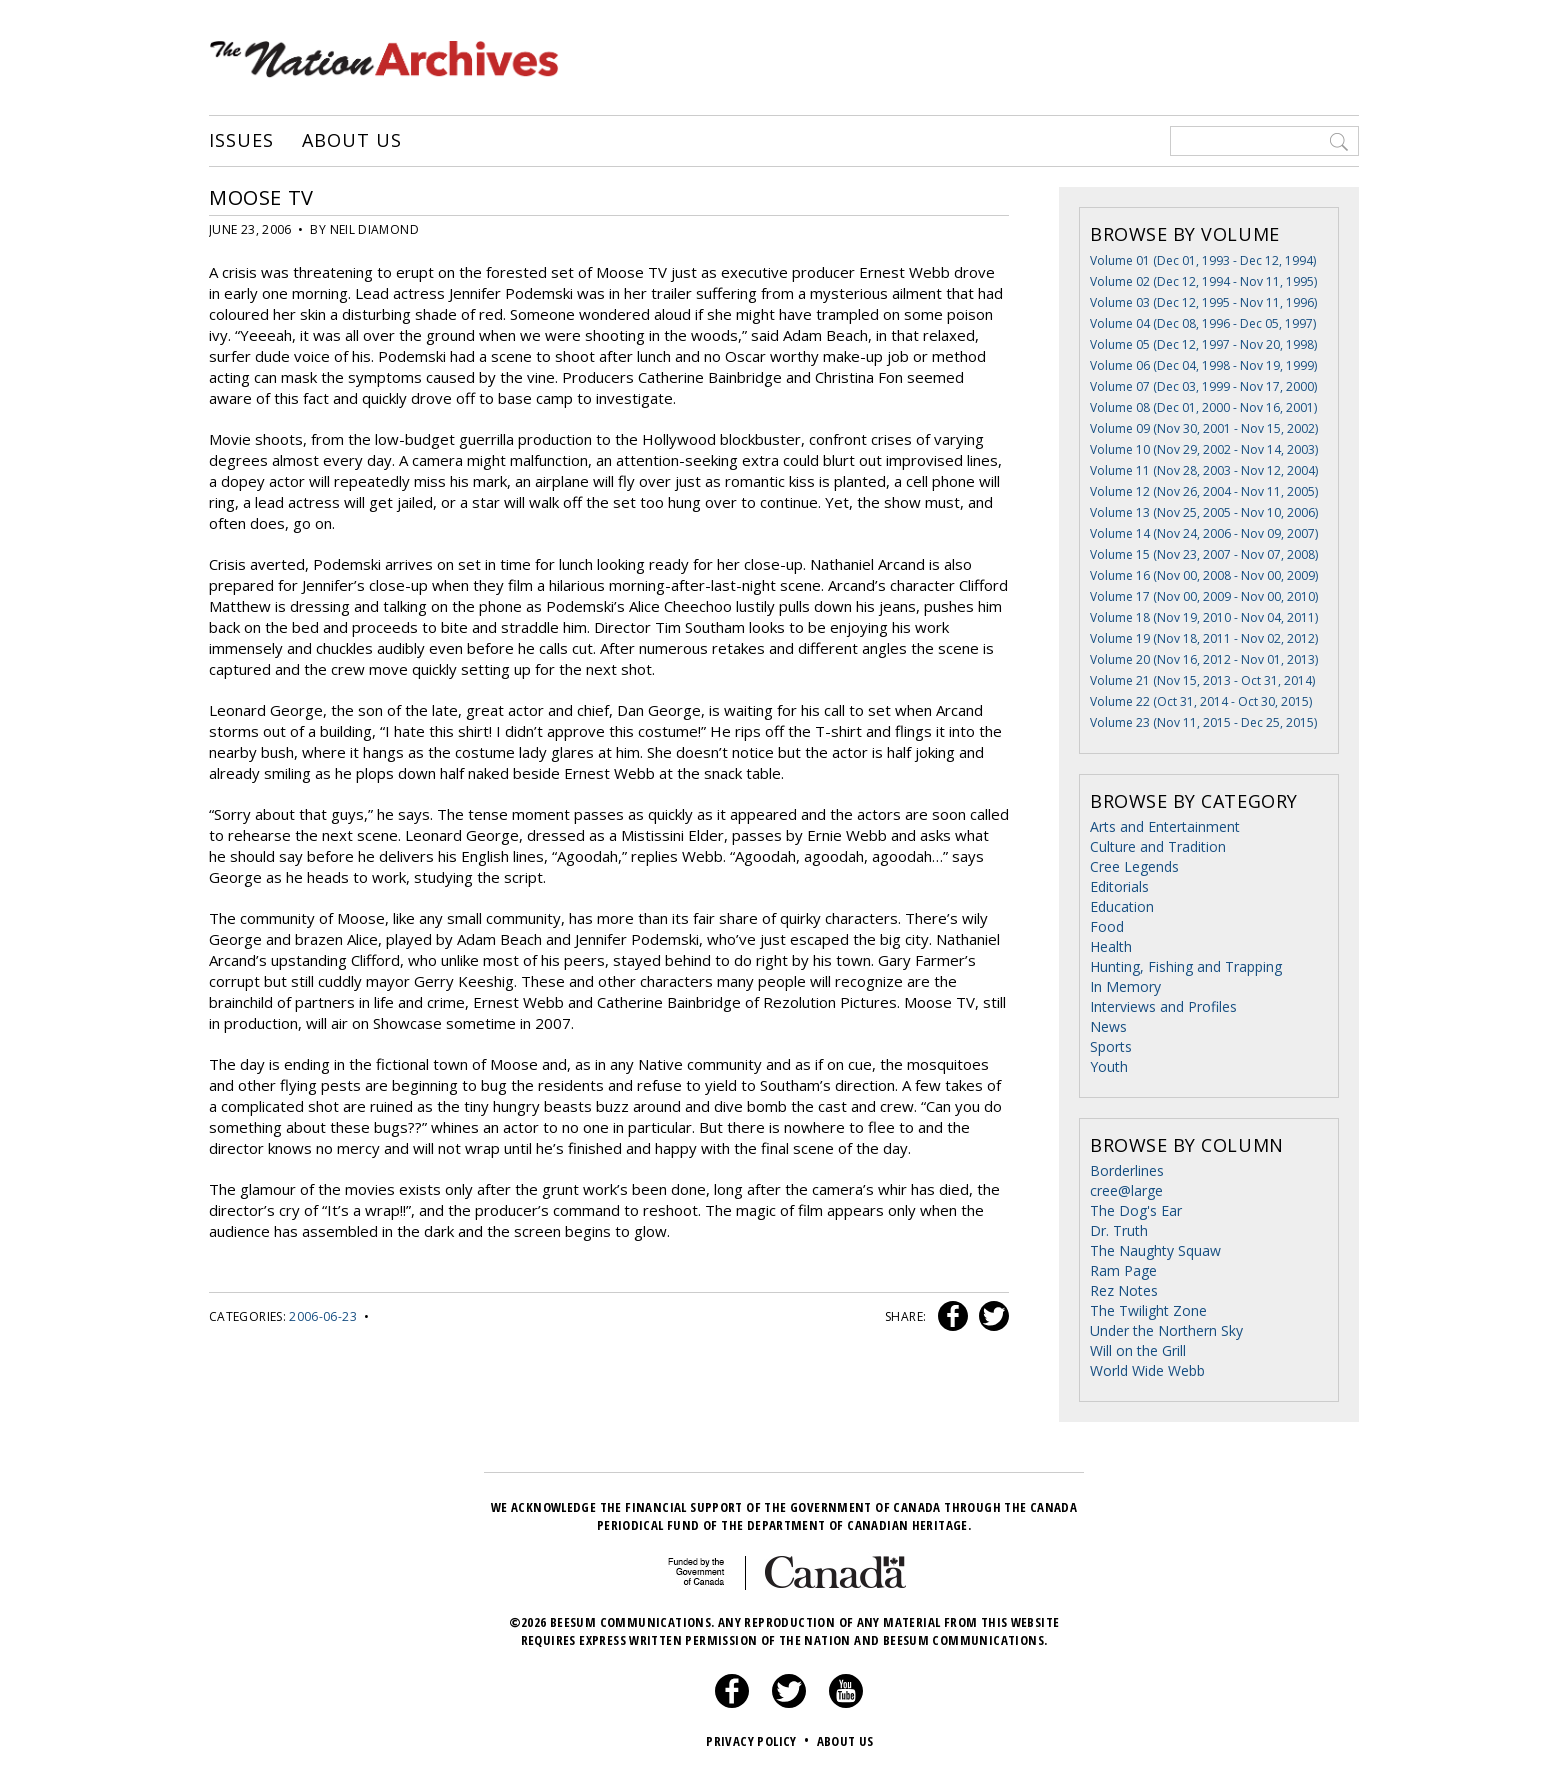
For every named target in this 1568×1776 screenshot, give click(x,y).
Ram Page (1123, 1270)
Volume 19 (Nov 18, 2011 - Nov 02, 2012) (1204, 638)
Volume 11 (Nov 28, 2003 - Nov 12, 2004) (1204, 470)
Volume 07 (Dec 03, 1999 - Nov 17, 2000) (1203, 386)
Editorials (1119, 886)
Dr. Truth (1119, 1230)
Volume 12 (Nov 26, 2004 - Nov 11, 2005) (1204, 491)
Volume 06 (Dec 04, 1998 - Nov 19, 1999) (1203, 365)
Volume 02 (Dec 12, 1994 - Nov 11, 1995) (1203, 281)
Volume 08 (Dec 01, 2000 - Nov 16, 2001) (1203, 407)
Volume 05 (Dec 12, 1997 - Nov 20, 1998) (1203, 344)
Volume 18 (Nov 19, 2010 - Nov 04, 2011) (1204, 617)
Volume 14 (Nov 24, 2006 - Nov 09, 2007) (1204, 533)
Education (1122, 906)
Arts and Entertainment (1165, 826)
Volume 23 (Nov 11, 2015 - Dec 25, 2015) (1203, 722)
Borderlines (1127, 1170)
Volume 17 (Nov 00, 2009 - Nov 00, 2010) (1204, 596)
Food (1107, 926)
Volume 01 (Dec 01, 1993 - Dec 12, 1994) (1203, 260)
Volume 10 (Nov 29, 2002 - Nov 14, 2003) (1204, 449)
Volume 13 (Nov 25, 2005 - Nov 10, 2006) (1204, 512)
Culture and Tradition (1158, 846)
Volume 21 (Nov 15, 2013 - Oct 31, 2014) (1202, 680)
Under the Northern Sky (1166, 1330)
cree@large (1126, 1190)
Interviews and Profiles (1163, 1006)
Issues (241, 141)
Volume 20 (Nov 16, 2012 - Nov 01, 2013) (1204, 659)
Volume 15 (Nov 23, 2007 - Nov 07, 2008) (1204, 554)
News (1108, 1026)
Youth (1109, 1066)
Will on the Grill (1138, 1350)
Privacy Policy (759, 1741)
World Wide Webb (1147, 1370)
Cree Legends (1134, 866)
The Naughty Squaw (1155, 1250)
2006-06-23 (323, 1316)
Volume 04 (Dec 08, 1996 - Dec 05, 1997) (1203, 323)
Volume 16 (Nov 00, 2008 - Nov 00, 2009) (1204, 575)
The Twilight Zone (1148, 1310)
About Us (351, 141)
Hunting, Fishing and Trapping (1186, 966)
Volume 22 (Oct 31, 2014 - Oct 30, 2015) (1201, 701)
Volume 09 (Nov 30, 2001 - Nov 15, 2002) (1204, 428)
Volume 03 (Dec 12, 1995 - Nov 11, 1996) (1203, 302)
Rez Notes (1124, 1290)
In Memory (1125, 986)
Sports (1111, 1046)
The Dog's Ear (1136, 1210)
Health (1111, 946)
